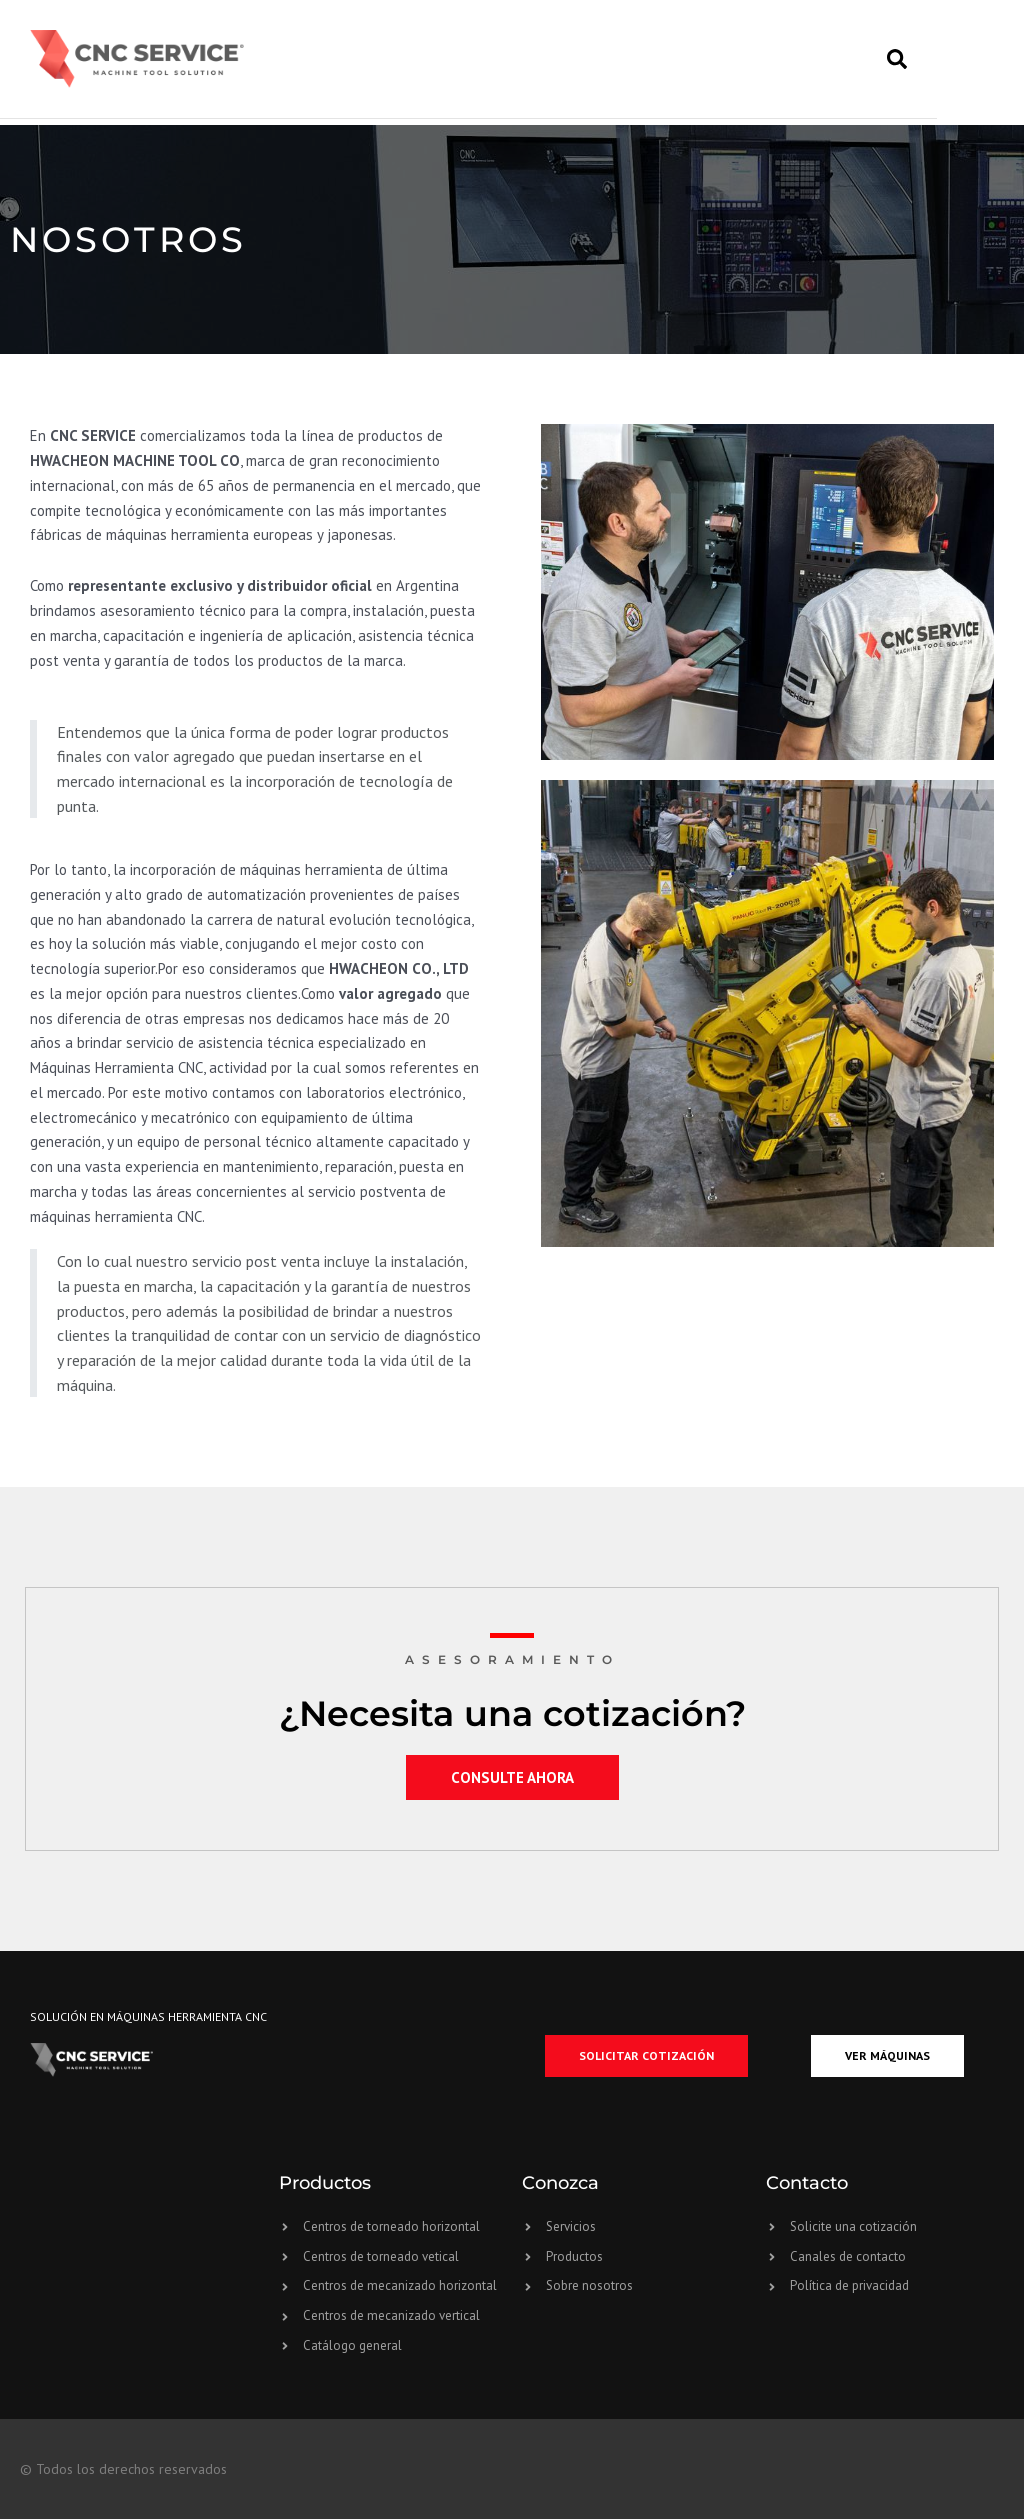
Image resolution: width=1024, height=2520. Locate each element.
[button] (941, 62)
